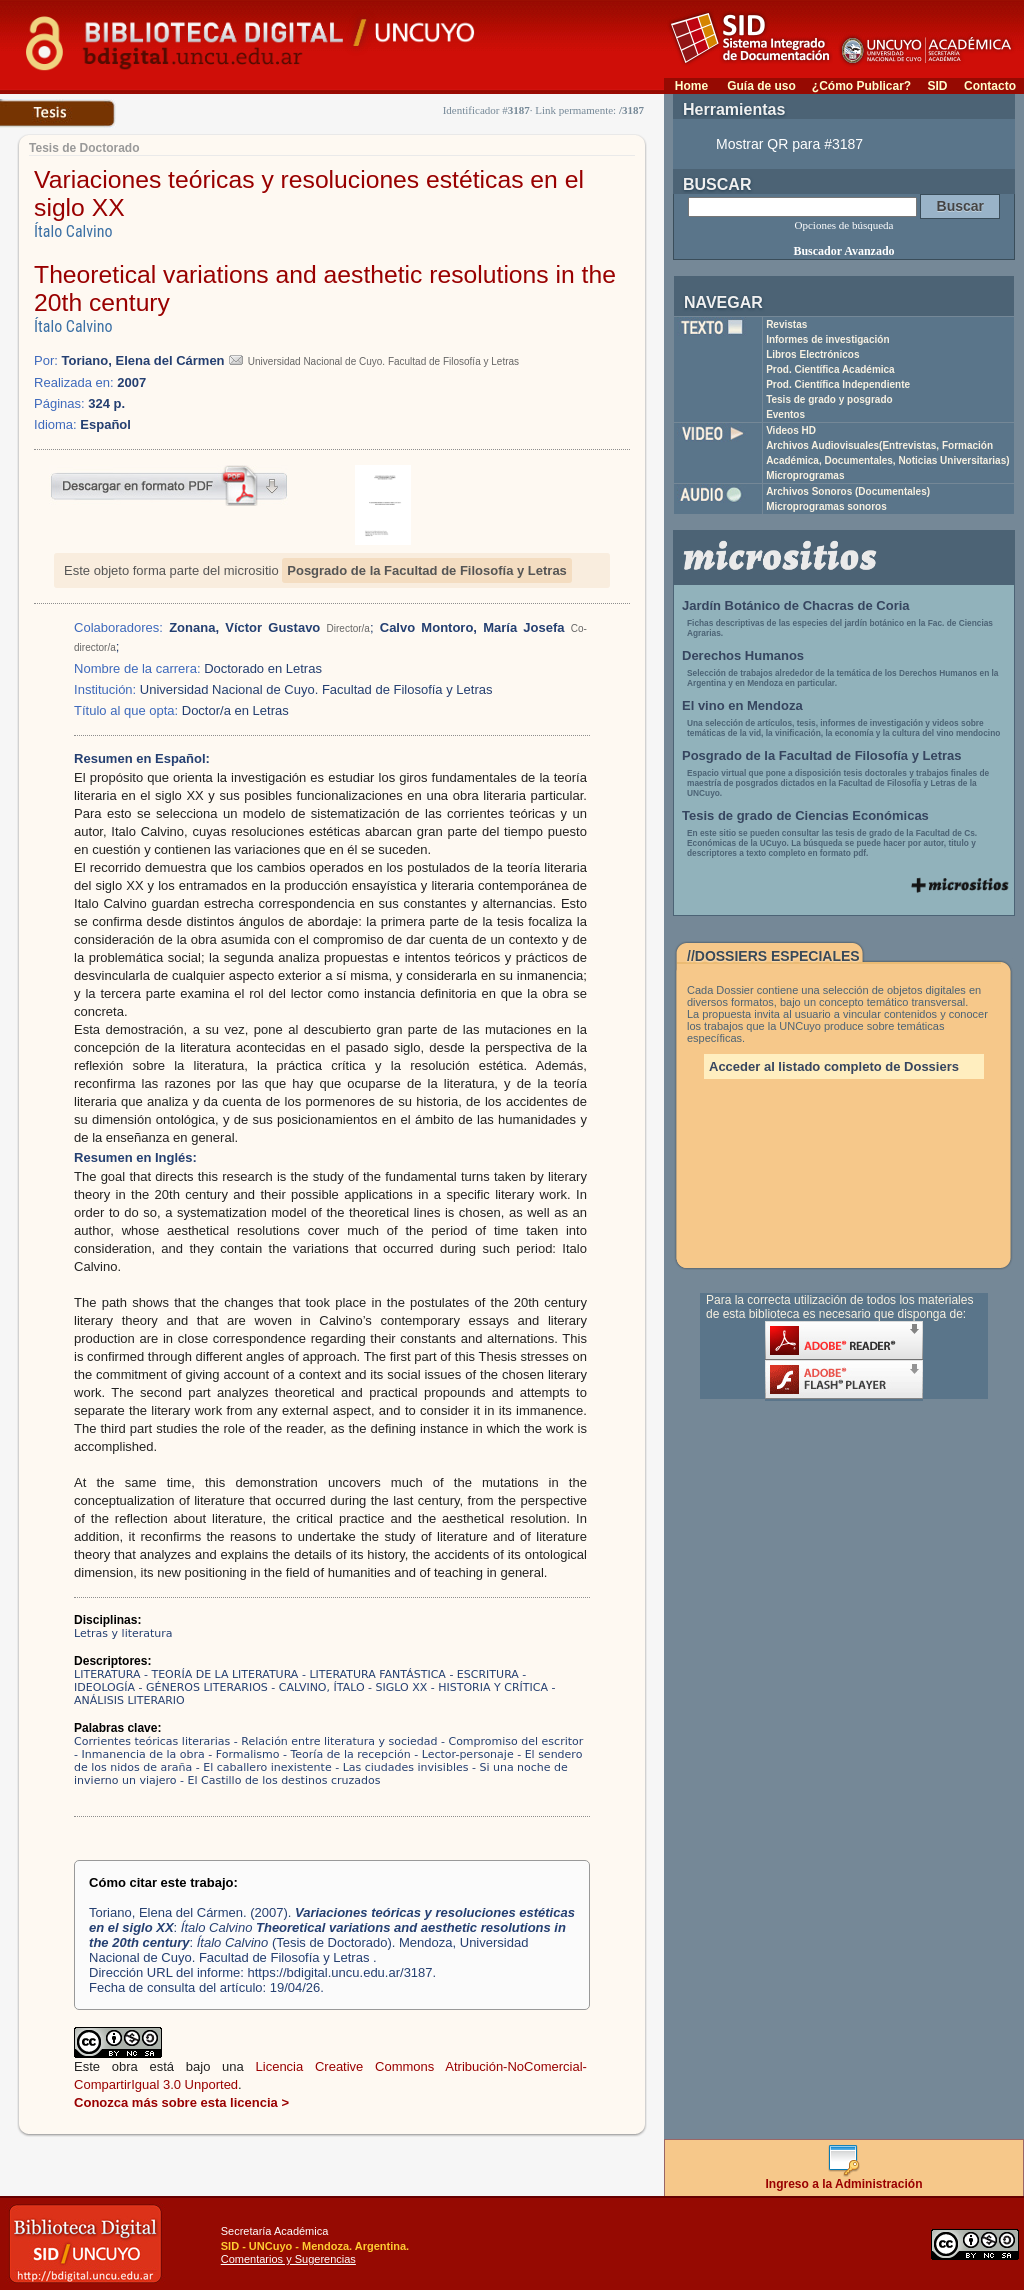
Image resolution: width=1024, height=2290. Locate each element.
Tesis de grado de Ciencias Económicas (805, 815)
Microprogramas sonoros (826, 506)
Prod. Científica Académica (830, 369)
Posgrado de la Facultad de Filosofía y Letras (427, 570)
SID (937, 86)
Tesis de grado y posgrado (829, 399)
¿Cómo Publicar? (861, 86)
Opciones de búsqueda (844, 225)
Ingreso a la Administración (844, 2178)
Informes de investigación (827, 339)
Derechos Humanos (743, 655)
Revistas (786, 324)
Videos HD (791, 430)
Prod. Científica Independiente (838, 384)
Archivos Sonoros (848, 491)
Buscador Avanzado (843, 251)
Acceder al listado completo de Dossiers (834, 1066)
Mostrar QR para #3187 (789, 144)
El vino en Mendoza (742, 705)
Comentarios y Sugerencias (288, 2259)
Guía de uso (761, 86)
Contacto (990, 86)
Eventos (785, 414)
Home (691, 86)
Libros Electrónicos (812, 354)
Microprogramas (805, 475)
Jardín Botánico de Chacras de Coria (796, 605)
